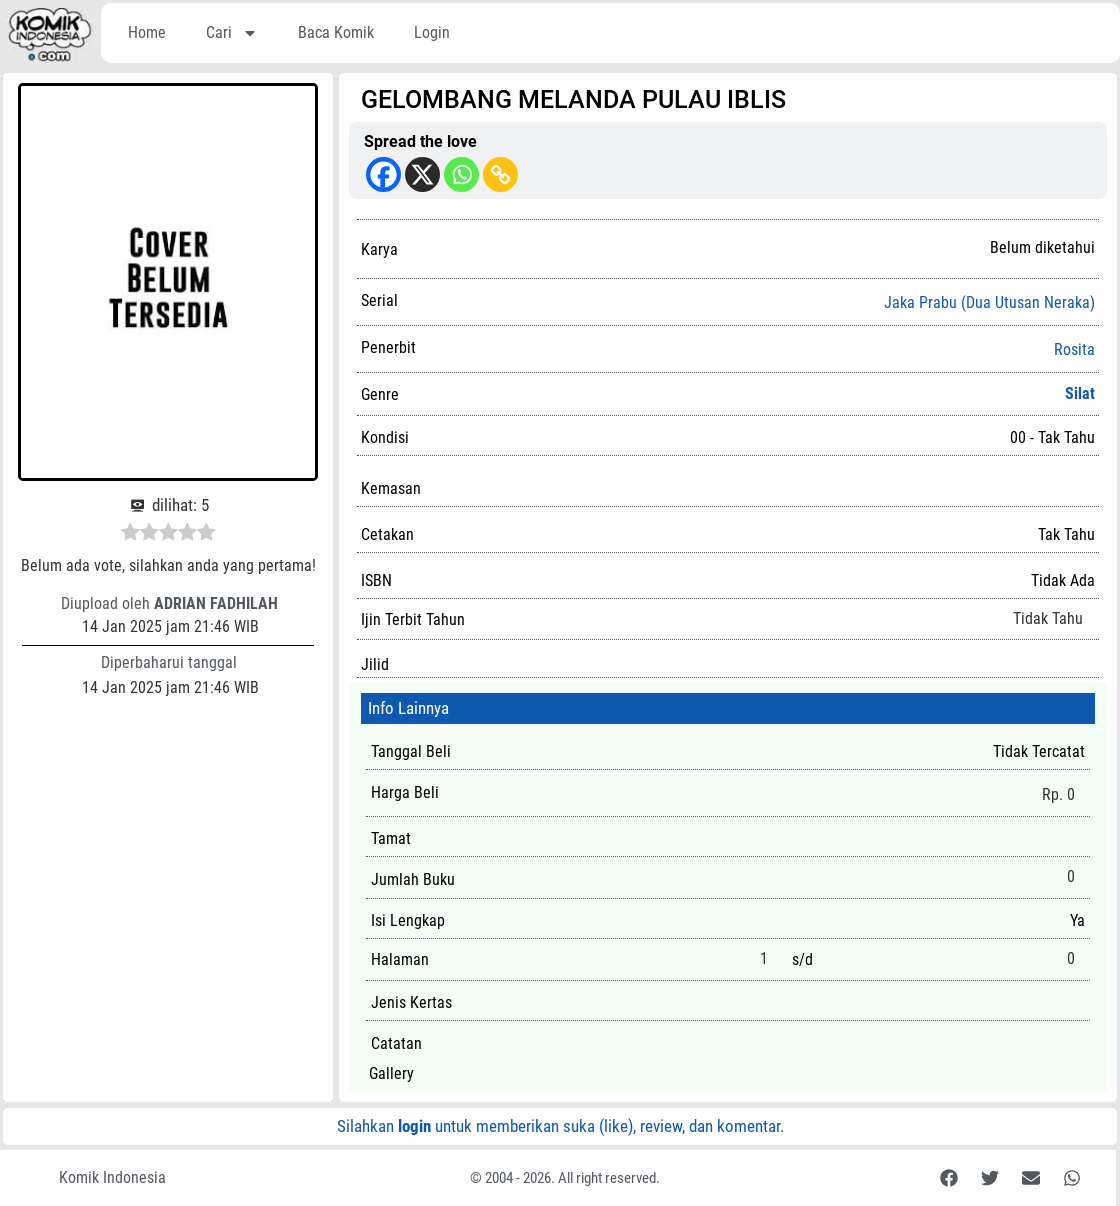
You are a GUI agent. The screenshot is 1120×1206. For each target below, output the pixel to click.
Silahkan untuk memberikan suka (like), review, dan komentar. (560, 1126)
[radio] (130, 535)
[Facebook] (383, 174)
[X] (422, 174)
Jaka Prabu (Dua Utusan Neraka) (989, 303)
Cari (232, 33)
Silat (1080, 393)
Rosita (1074, 350)
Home (147, 32)
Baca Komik (336, 32)
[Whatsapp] (461, 174)
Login (432, 32)
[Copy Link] (500, 174)
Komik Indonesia (112, 1177)
